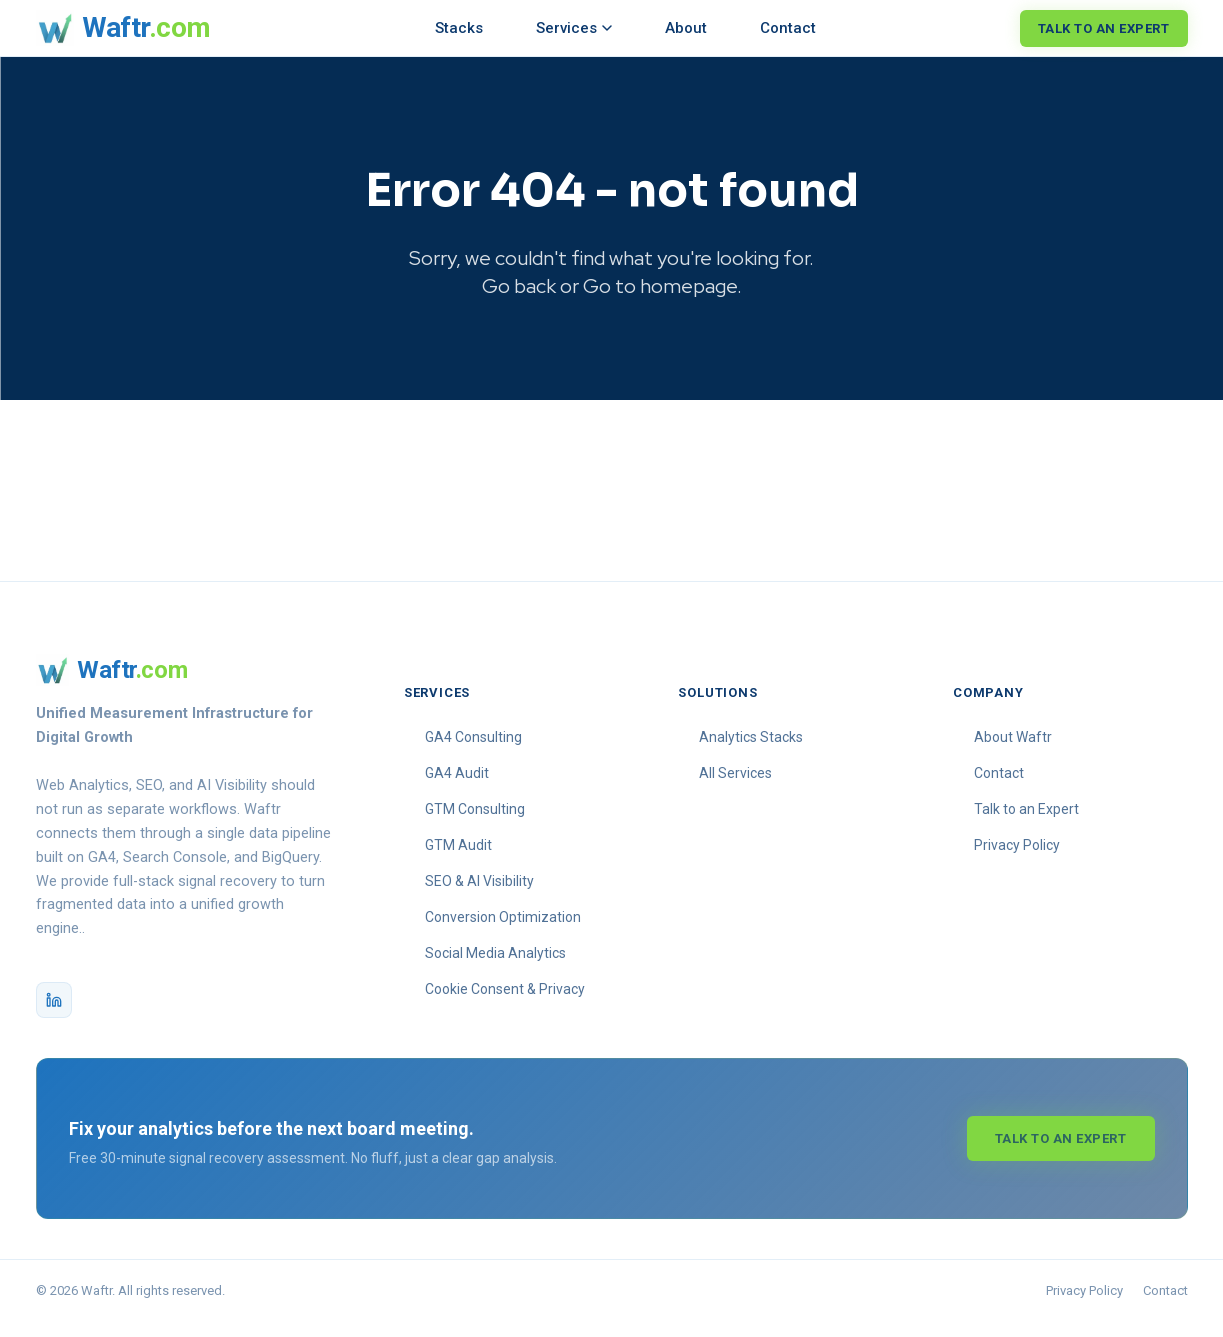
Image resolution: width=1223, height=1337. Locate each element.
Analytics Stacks (751, 753)
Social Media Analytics (495, 969)
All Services (735, 789)
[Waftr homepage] (123, 28)
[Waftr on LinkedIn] (54, 1016)
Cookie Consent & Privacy (505, 1005)
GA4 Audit (457, 789)
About (686, 28)
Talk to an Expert (1104, 28)
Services (574, 28)
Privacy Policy (1017, 861)
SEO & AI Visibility (479, 897)
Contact (788, 28)
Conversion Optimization (503, 933)
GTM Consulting (475, 825)
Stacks (459, 28)
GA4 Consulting (473, 753)
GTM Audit (458, 861)
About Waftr (1013, 753)
